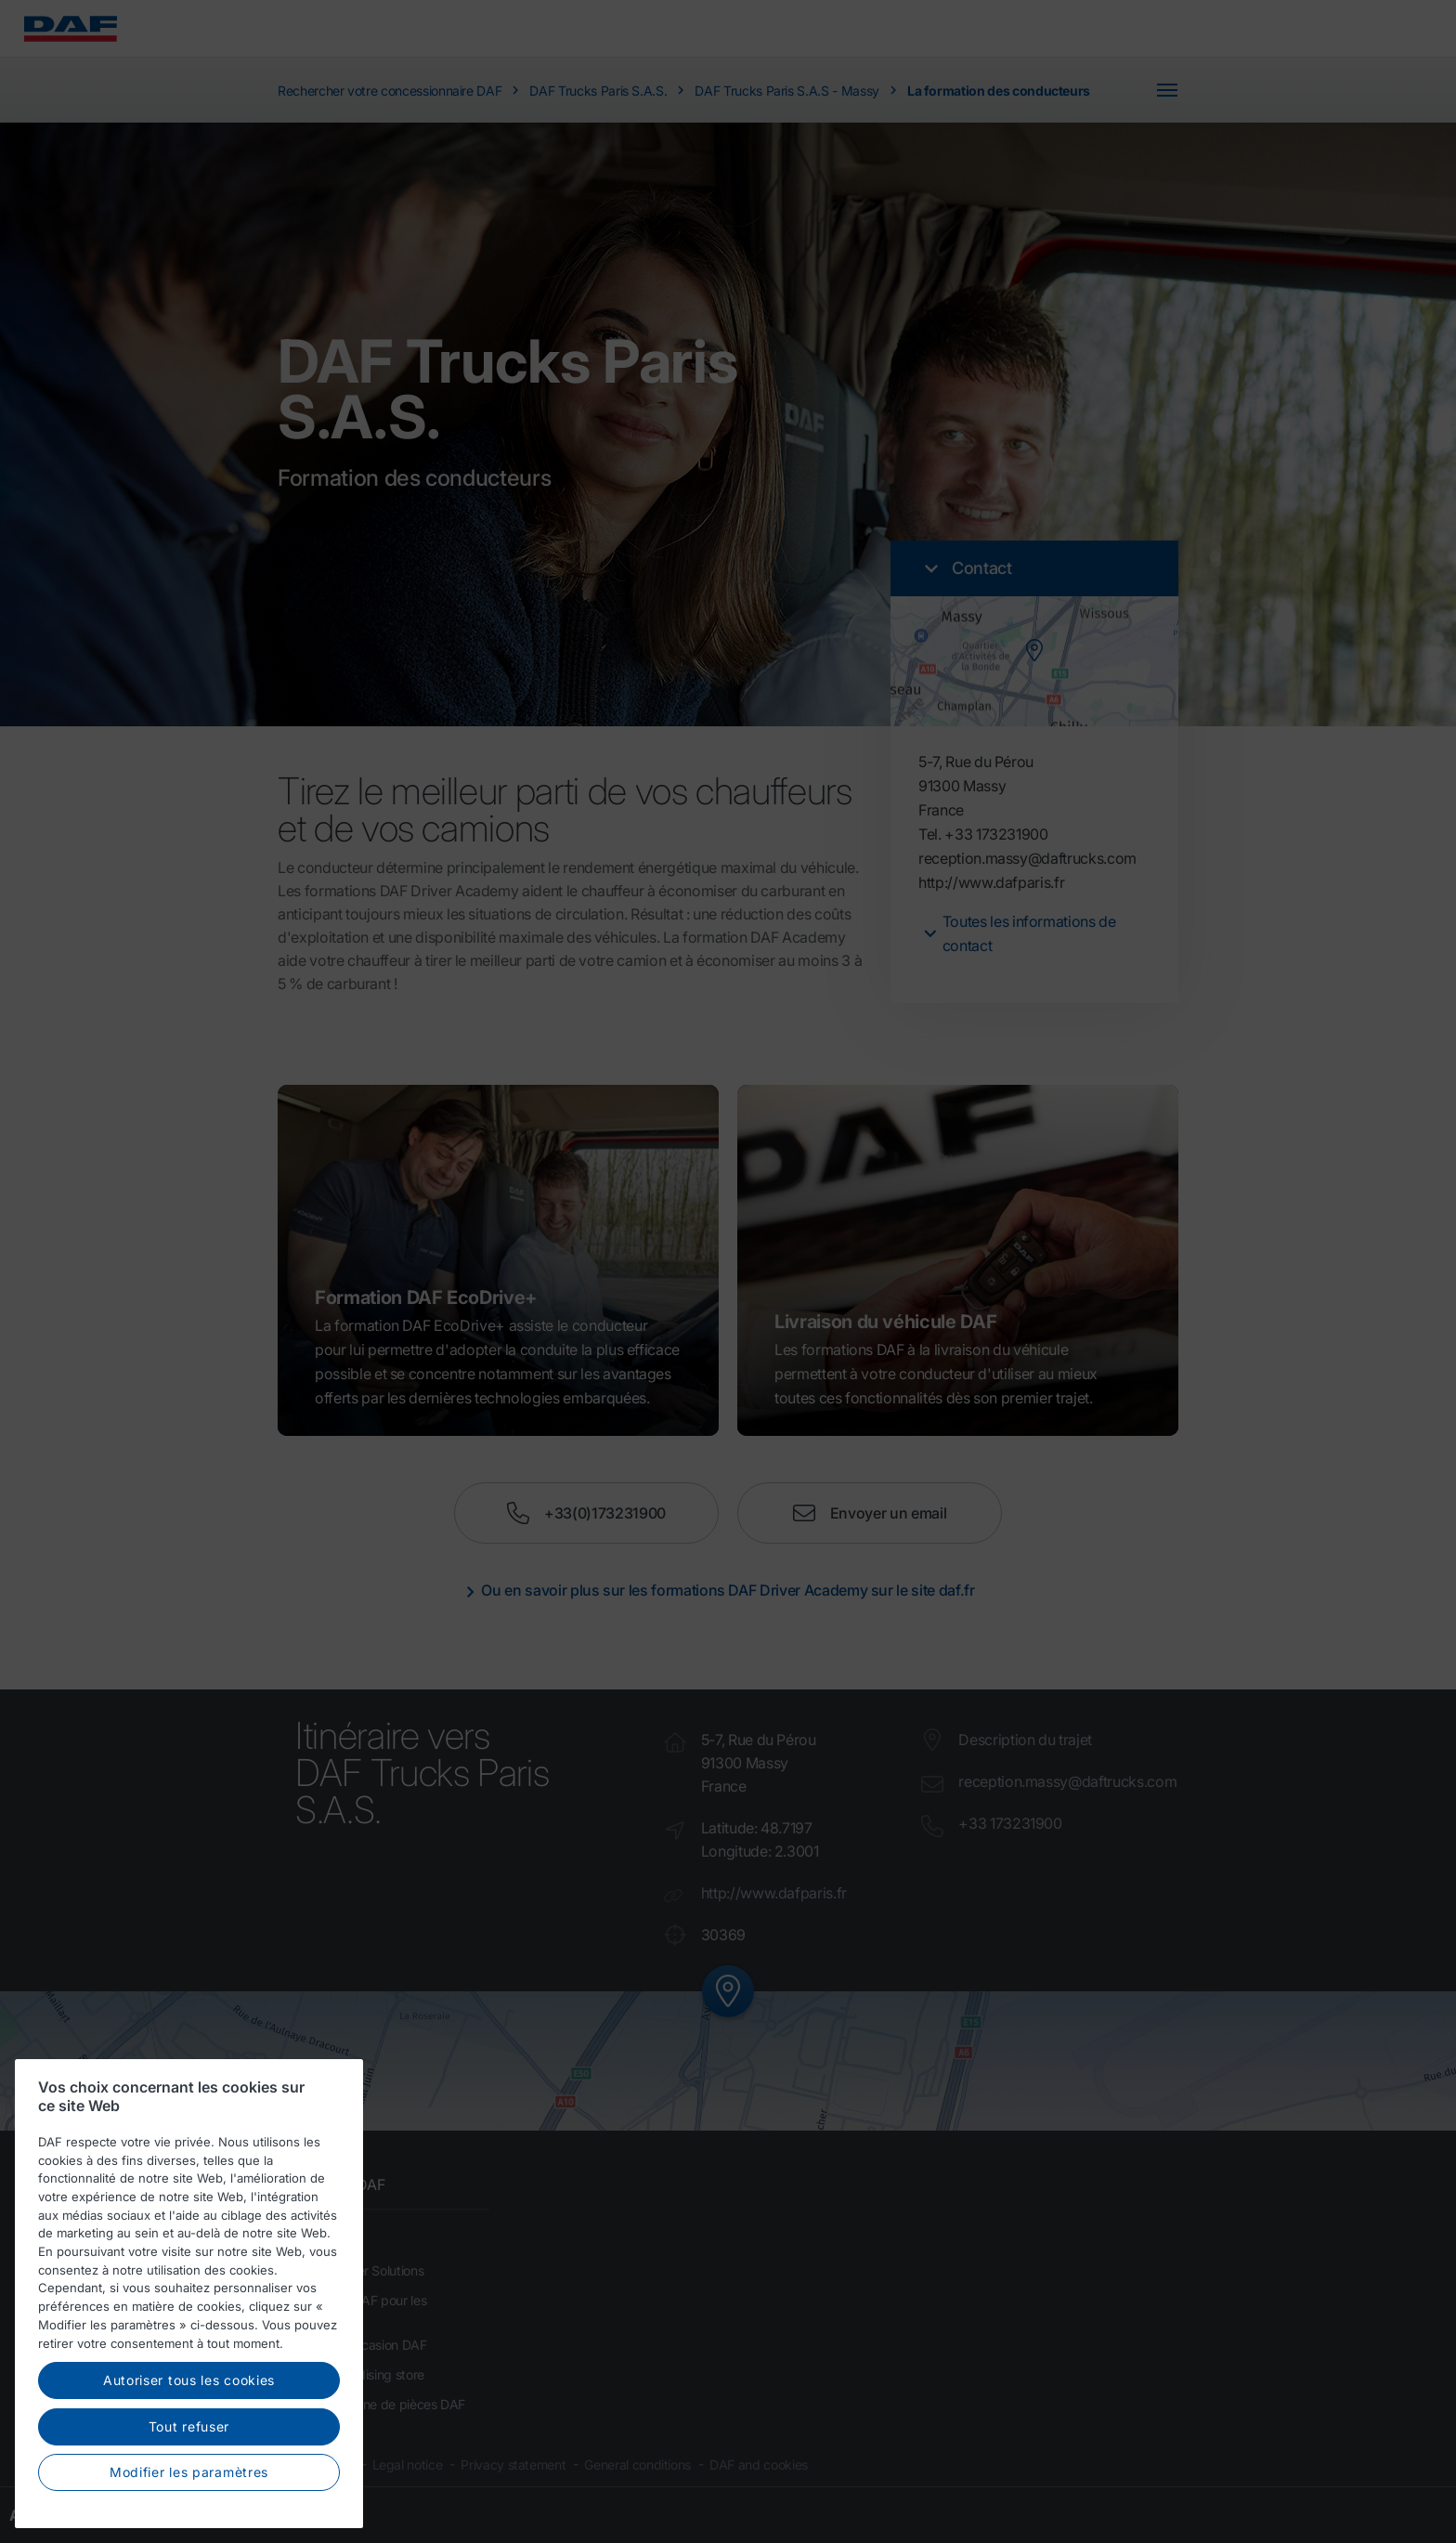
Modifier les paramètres (189, 2476)
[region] (189, 2296)
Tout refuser (189, 2429)
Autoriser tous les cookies (189, 2383)
